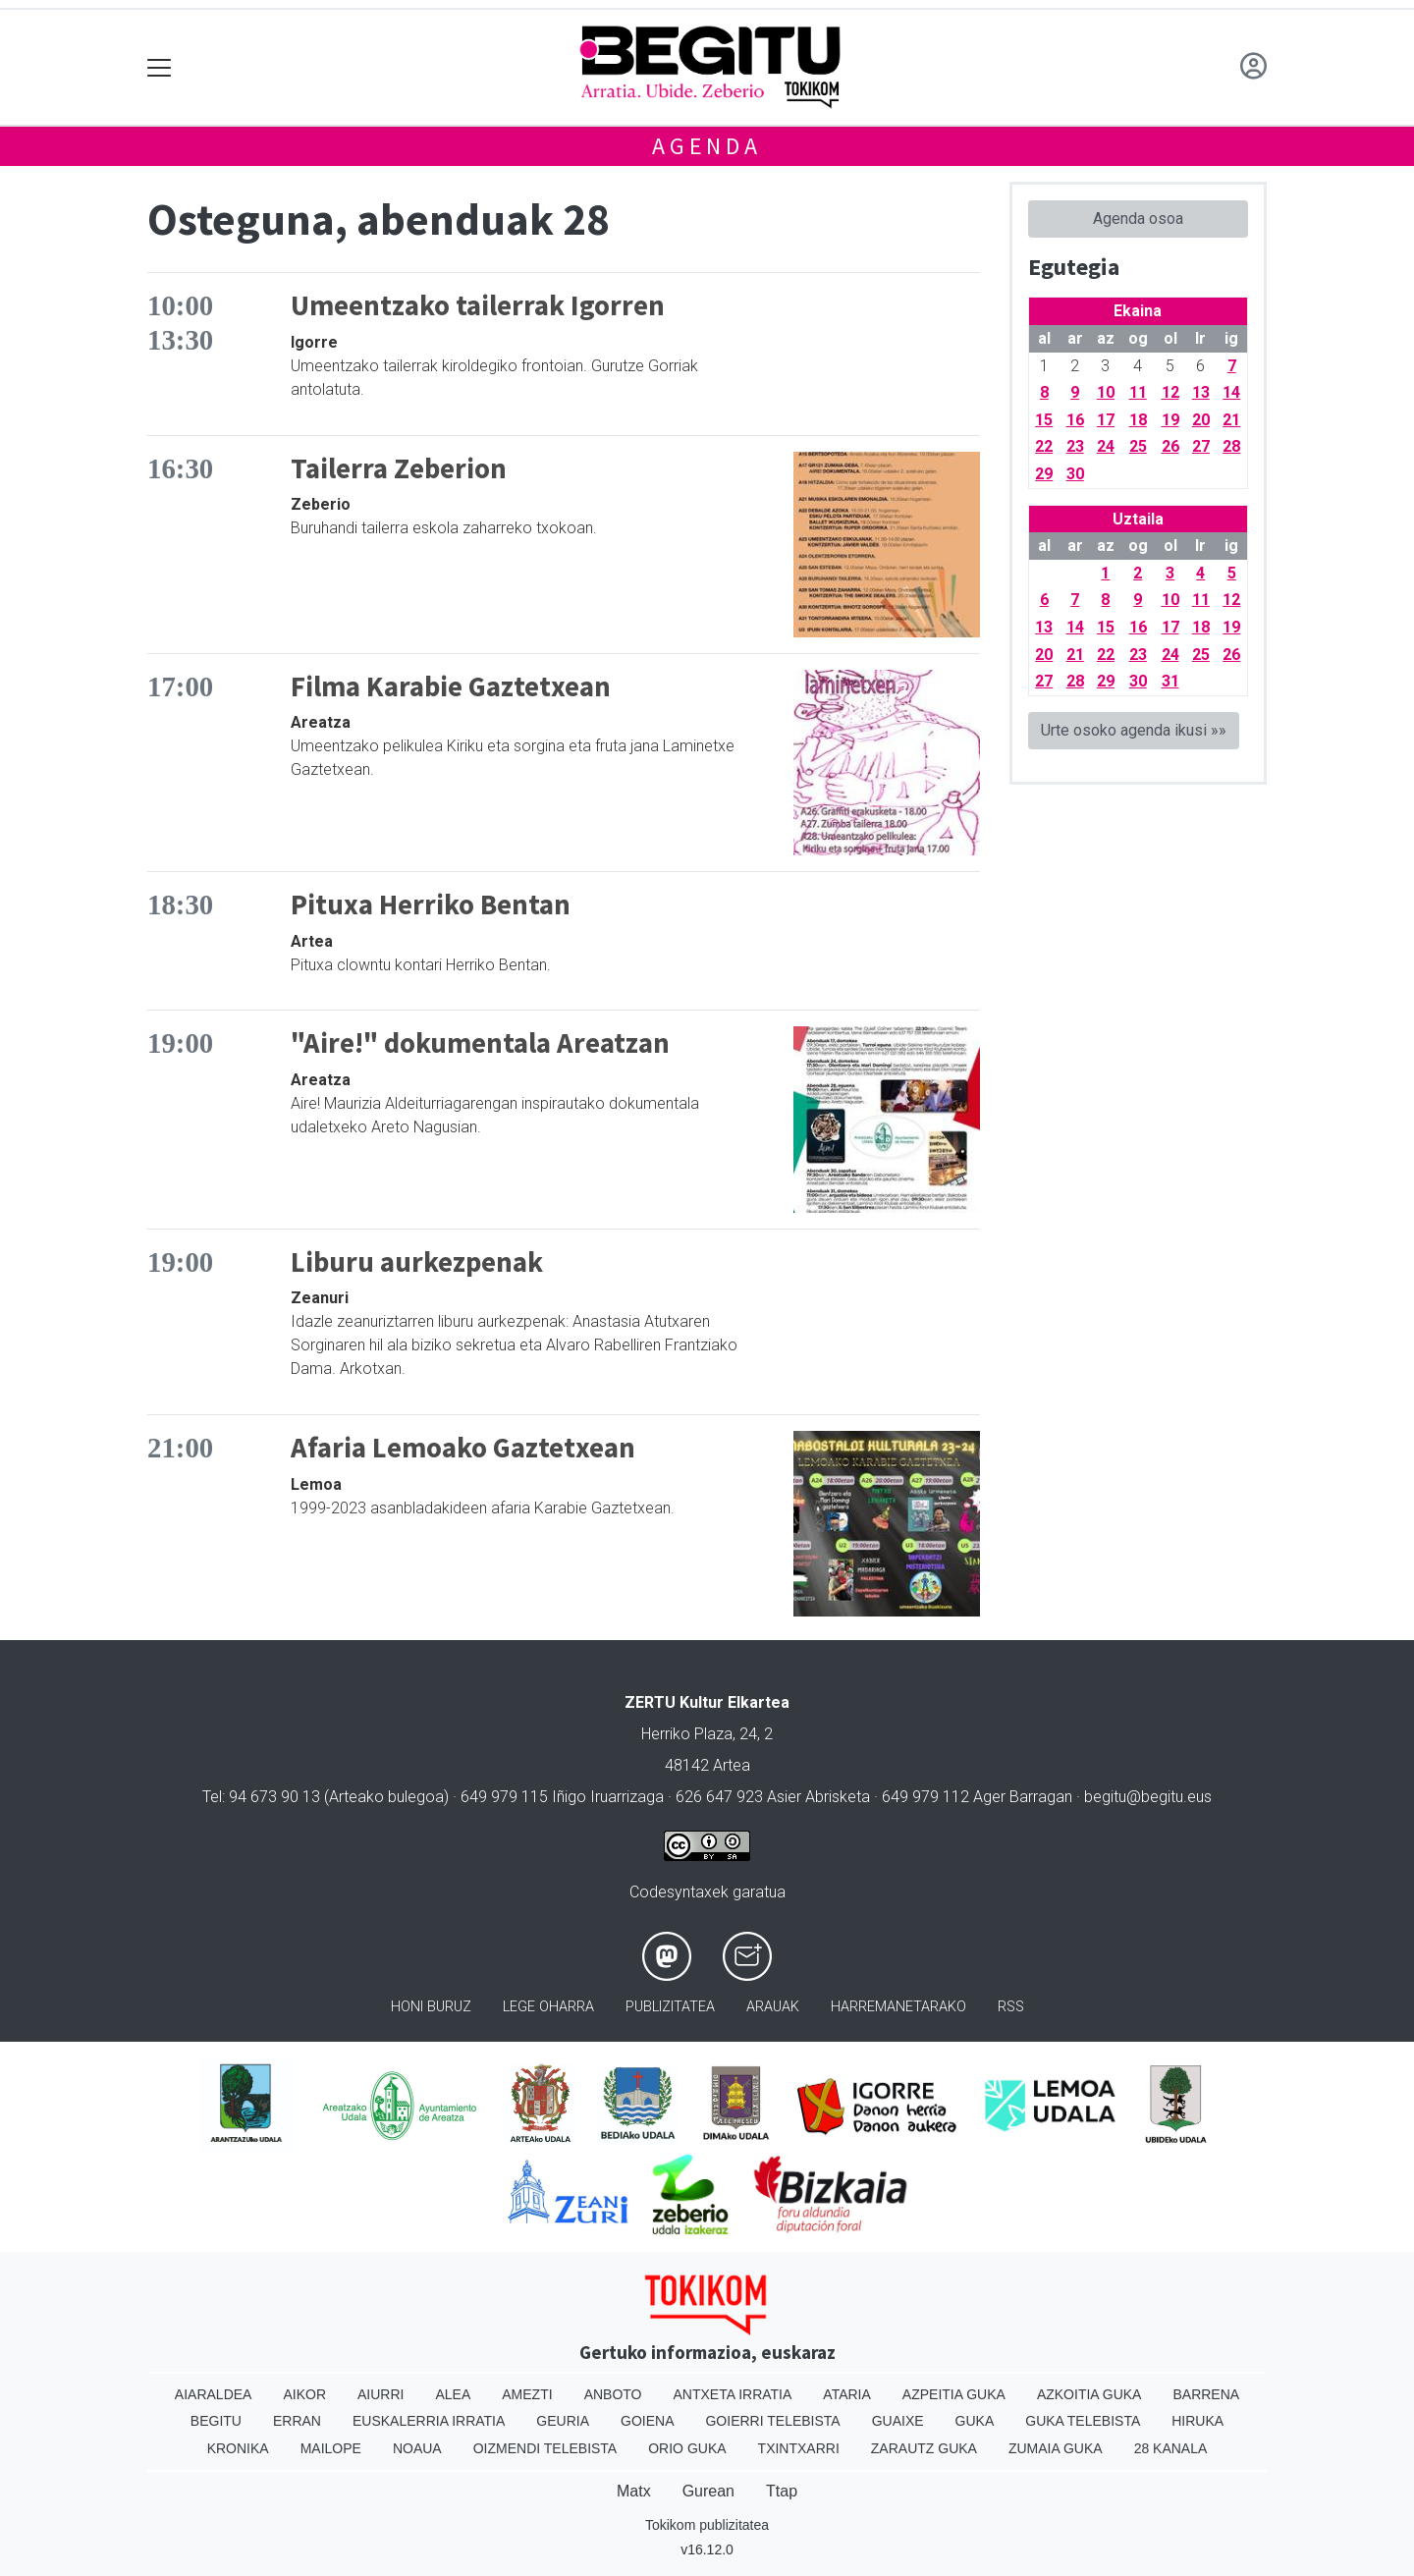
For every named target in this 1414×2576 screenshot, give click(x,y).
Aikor (304, 2394)
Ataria (847, 2394)
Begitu (216, 2421)
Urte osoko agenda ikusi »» (1133, 730)
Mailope (330, 2448)
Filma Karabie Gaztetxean (451, 686)
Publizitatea (670, 2007)
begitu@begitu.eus (1148, 1796)
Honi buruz (431, 2007)
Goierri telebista (772, 2421)
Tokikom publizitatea (707, 2525)
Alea (452, 2394)
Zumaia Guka (1055, 2448)
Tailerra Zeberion (399, 468)
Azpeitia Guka (954, 2394)
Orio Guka (687, 2448)
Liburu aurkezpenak (417, 1262)
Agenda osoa (1138, 218)
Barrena (1205, 2394)
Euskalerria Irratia (429, 2421)
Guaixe (898, 2421)
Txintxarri (799, 2448)
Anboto (613, 2394)
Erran (297, 2421)
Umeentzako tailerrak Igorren (478, 305)
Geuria (562, 2421)
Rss (1011, 2007)
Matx (634, 2491)
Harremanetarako (898, 2007)
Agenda (707, 146)
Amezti (527, 2394)
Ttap (781, 2491)
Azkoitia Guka (1089, 2394)
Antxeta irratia (733, 2394)
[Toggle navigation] (159, 67)
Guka (975, 2421)
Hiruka (1197, 2421)
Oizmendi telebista (545, 2448)
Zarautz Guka (924, 2448)
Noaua (417, 2448)
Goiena (647, 2421)
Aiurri (380, 2394)
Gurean (708, 2491)
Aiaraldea (213, 2394)
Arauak (772, 2007)
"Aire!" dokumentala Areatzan (480, 1043)
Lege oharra (548, 2007)
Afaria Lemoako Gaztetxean (463, 1447)
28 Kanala (1171, 2448)
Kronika (238, 2448)
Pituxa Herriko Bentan (431, 904)
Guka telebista (1082, 2421)
